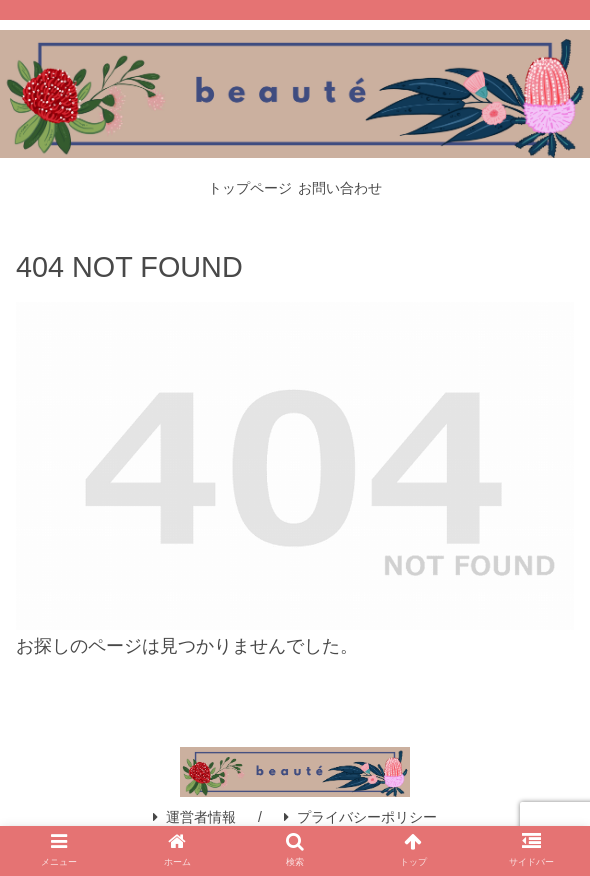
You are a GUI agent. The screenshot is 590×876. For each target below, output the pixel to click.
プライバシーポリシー (360, 817)
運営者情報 (194, 817)
